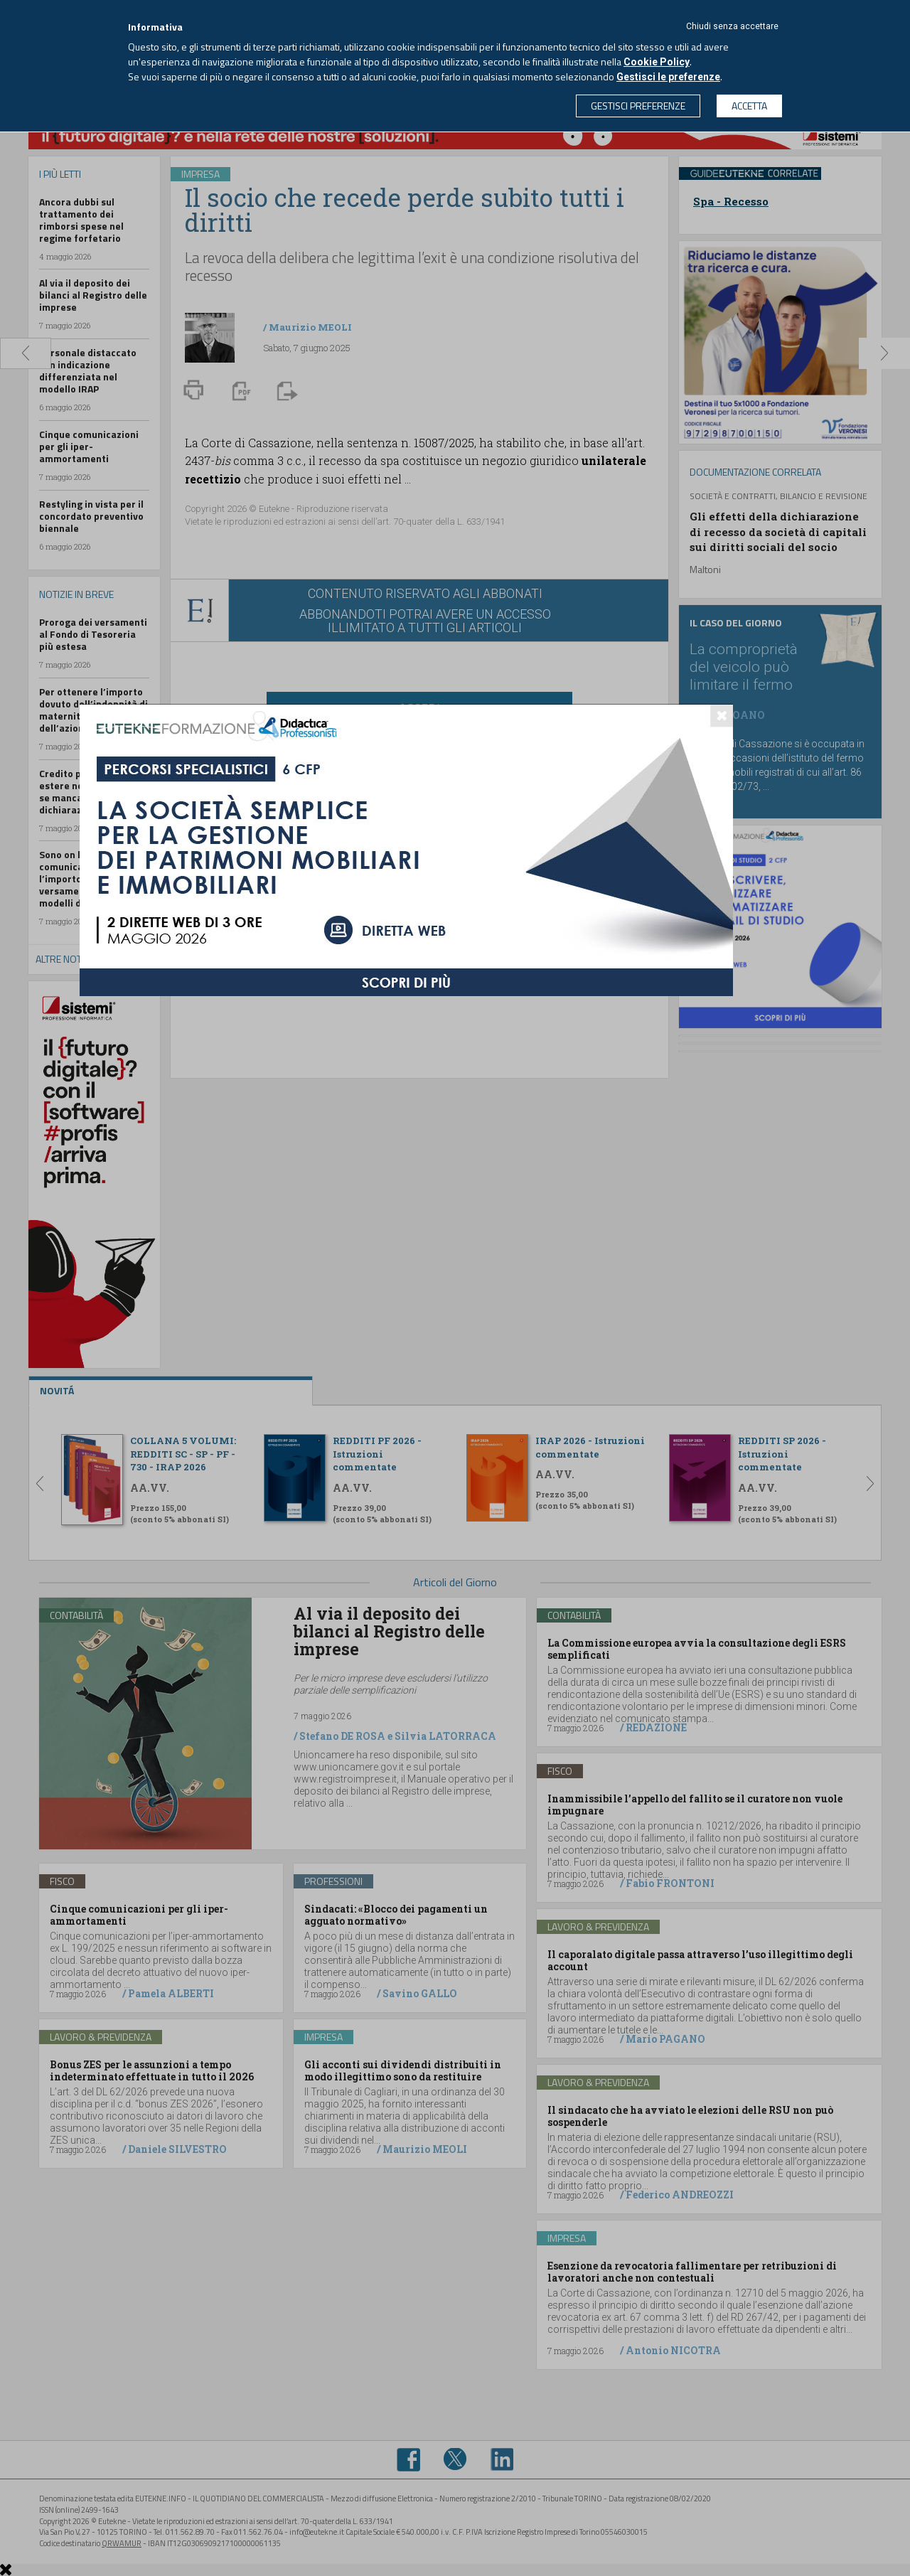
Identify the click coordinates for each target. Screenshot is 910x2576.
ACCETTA (749, 105)
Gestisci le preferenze (668, 76)
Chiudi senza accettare (732, 26)
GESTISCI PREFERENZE (638, 105)
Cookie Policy (656, 62)
